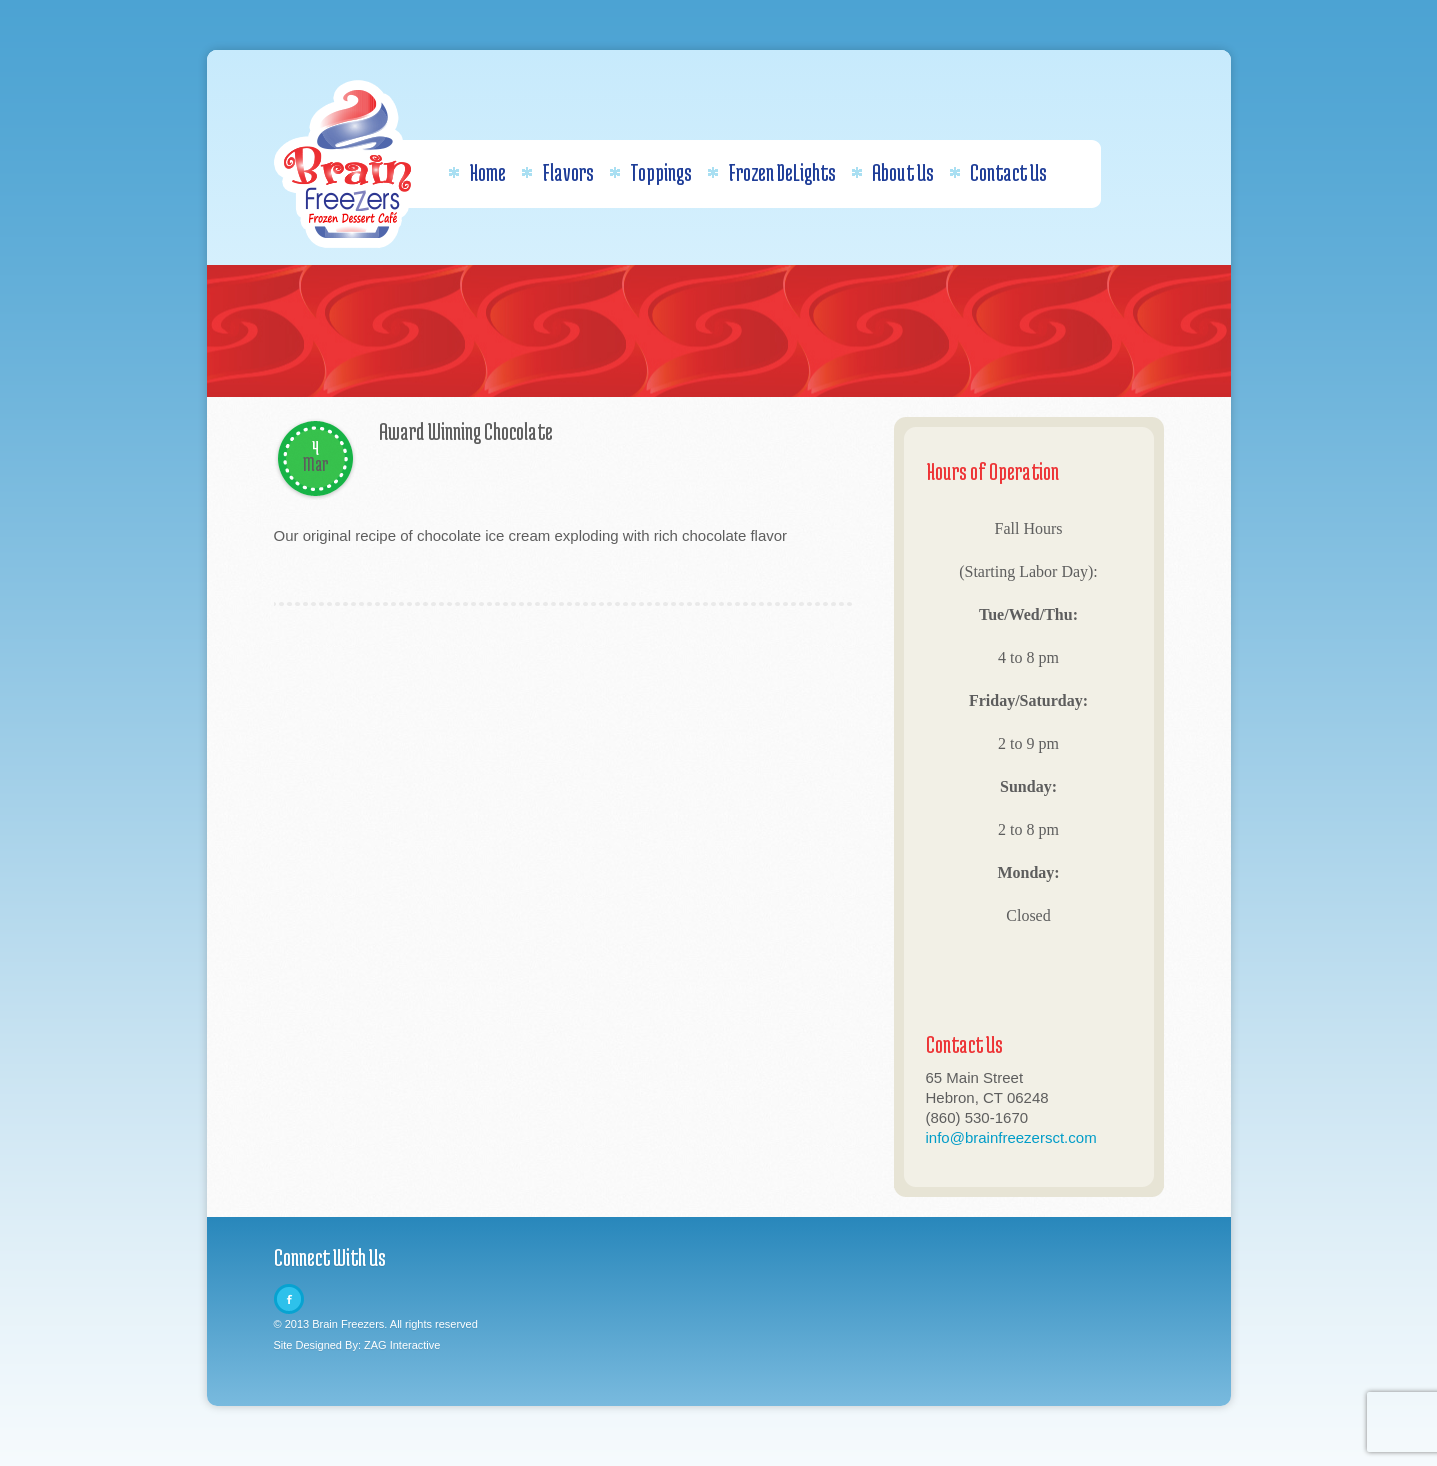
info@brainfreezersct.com (1011, 1137)
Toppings (650, 172)
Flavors (557, 172)
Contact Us (998, 172)
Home (477, 172)
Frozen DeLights (771, 172)
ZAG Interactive (402, 1345)
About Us (892, 172)
